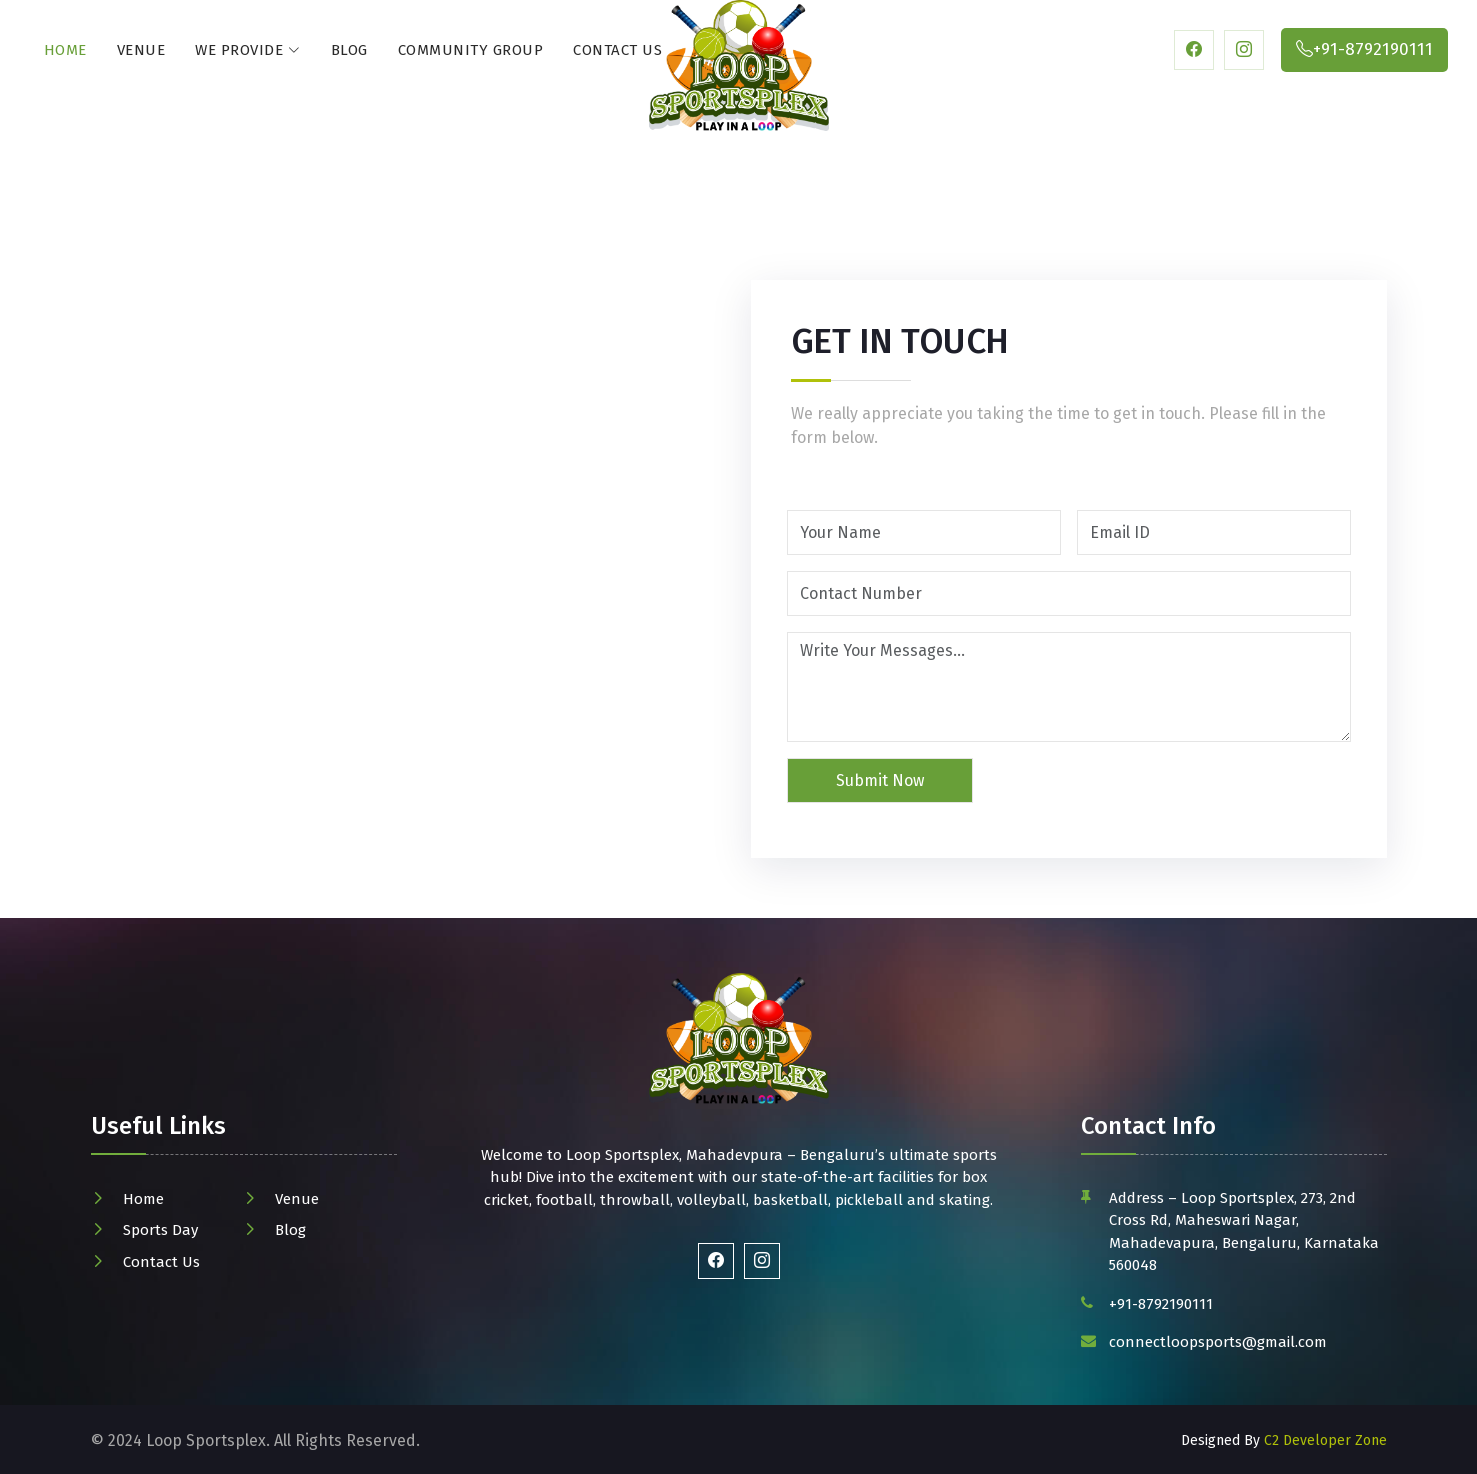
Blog (349, 50)
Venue (141, 50)
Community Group (471, 50)
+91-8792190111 (1161, 1304)
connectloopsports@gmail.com (1218, 1342)
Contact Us (617, 50)
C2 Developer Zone (1325, 1440)
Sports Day (160, 1230)
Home (65, 50)
